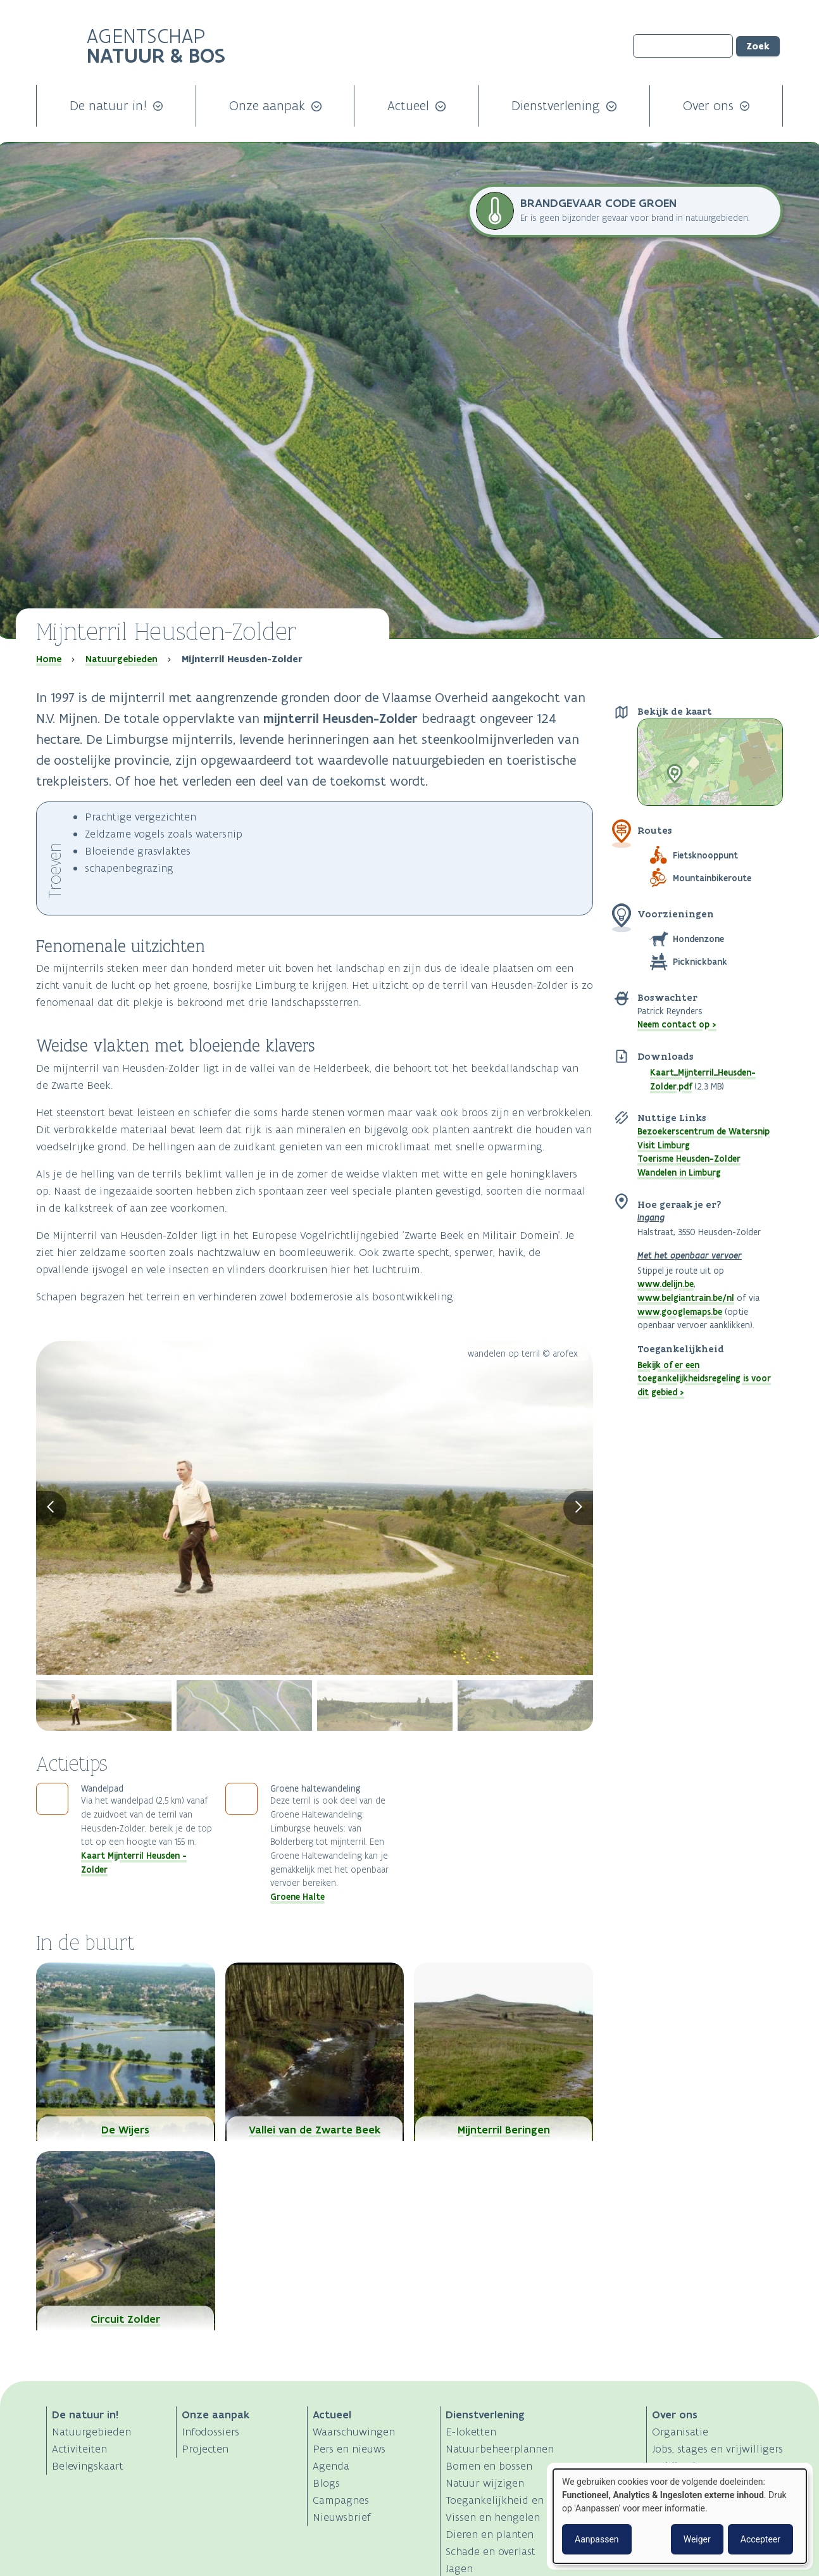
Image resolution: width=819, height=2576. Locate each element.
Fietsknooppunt (705, 855)
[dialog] (679, 2516)
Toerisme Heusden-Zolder (689, 1158)
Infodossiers (210, 2432)
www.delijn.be (665, 1284)
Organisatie (680, 2432)
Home (48, 659)
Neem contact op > (676, 1024)
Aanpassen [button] (597, 2539)
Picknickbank (700, 961)
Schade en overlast (490, 2551)
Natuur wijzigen (485, 2483)
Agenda (331, 2466)
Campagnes (341, 2500)
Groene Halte (297, 1896)
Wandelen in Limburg (679, 1172)
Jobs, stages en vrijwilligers (717, 2449)
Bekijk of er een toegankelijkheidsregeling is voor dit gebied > (704, 1378)
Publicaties (679, 2466)
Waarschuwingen (354, 2432)
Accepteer (760, 2539)
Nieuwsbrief (342, 2517)
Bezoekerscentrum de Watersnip (703, 1131)
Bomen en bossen (489, 2466)
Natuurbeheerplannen (500, 2449)
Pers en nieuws (349, 2449)
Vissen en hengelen (493, 2517)
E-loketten (471, 2432)
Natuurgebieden (121, 659)
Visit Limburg (663, 1145)
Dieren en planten (490, 2534)
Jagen (459, 2568)
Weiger (697, 2539)
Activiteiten (79, 2449)
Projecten (205, 2449)
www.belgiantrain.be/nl (685, 1298)
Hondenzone (698, 939)
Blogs (326, 2483)
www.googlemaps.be (679, 1311)
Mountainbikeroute (712, 878)
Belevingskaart (87, 2466)
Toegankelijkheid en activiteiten (523, 2500)
